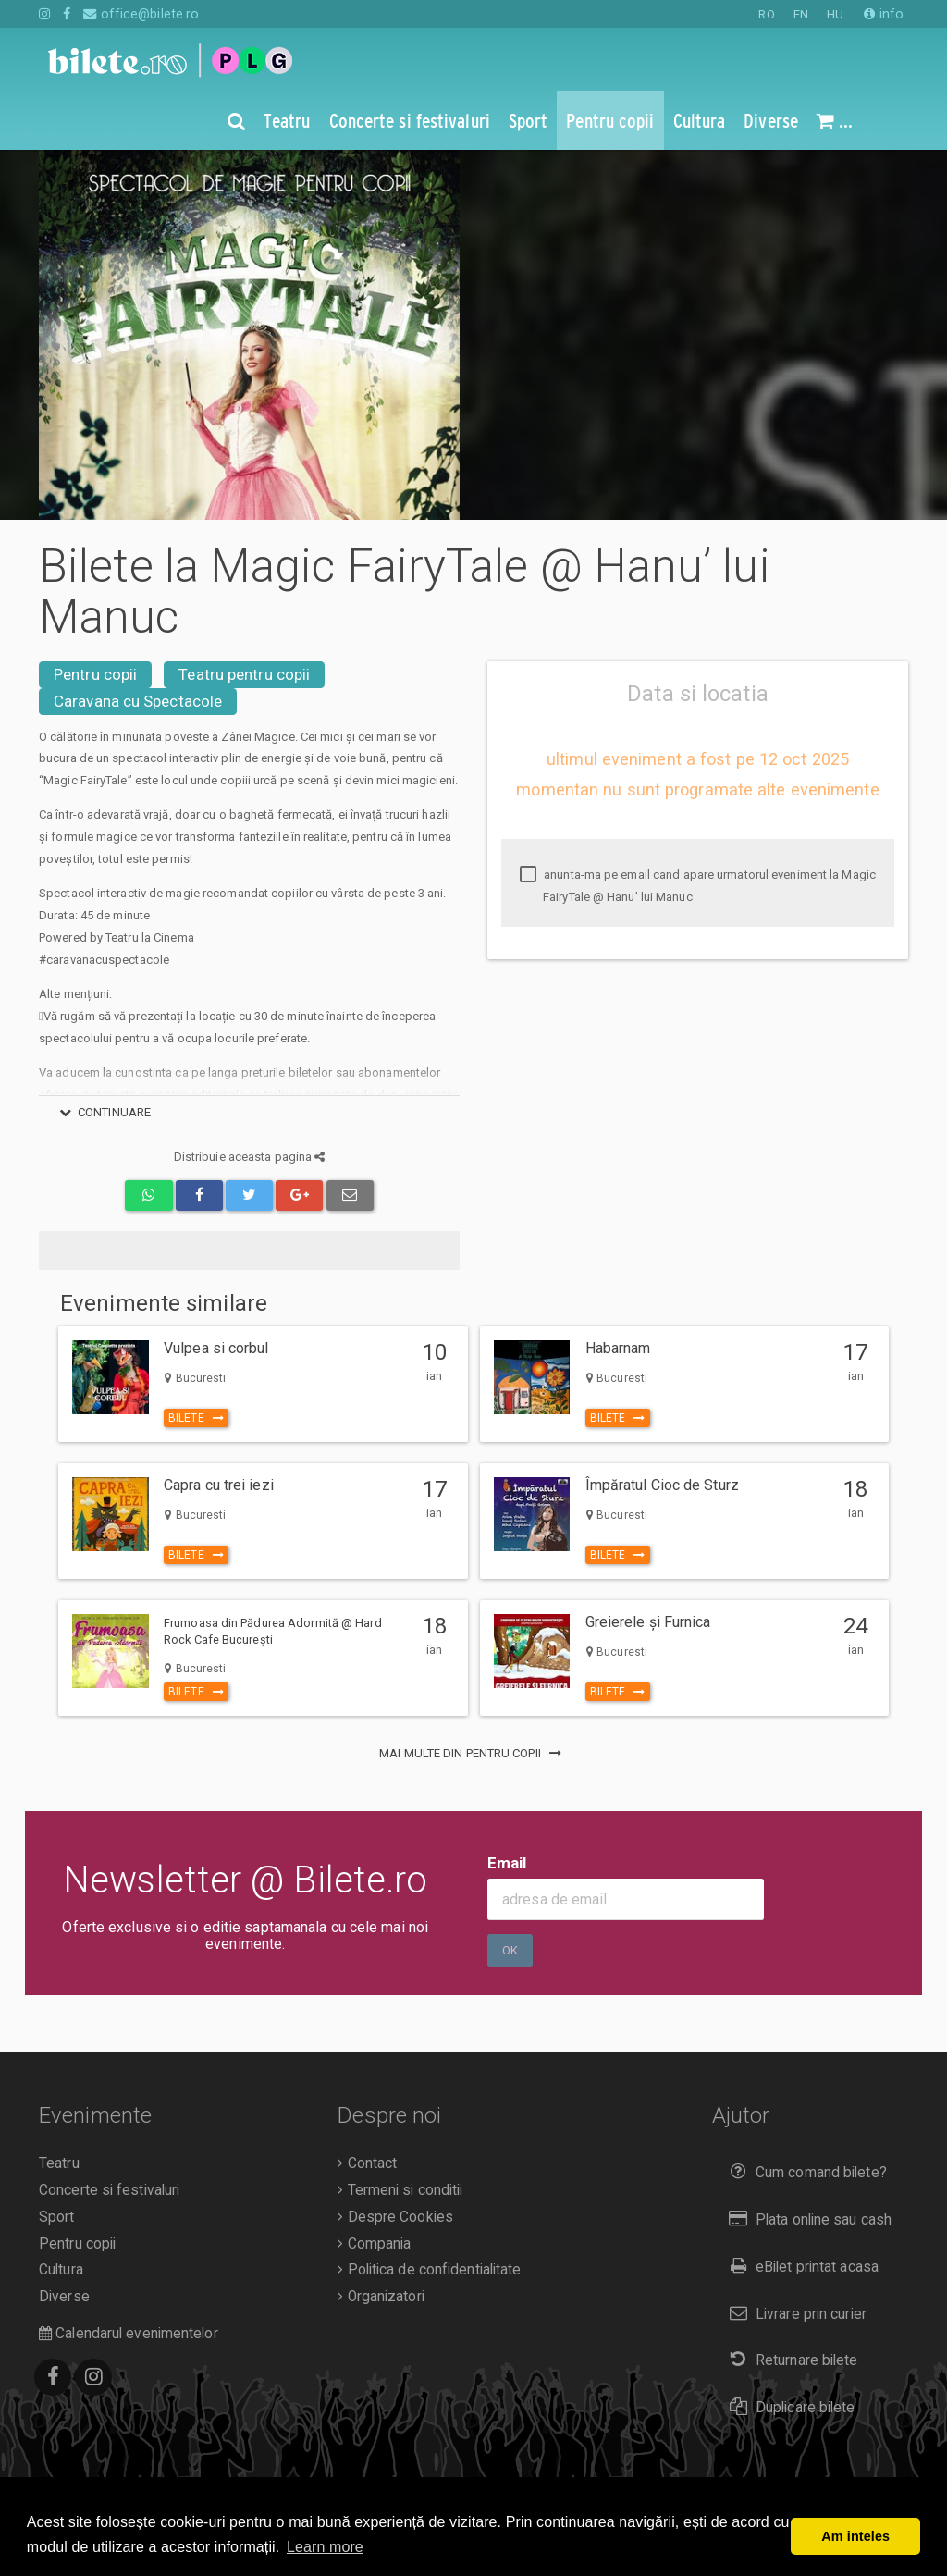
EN (800, 14)
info (884, 13)
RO (766, 14)
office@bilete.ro (141, 13)
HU (835, 14)
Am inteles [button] (855, 2536)
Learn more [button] (325, 2547)
